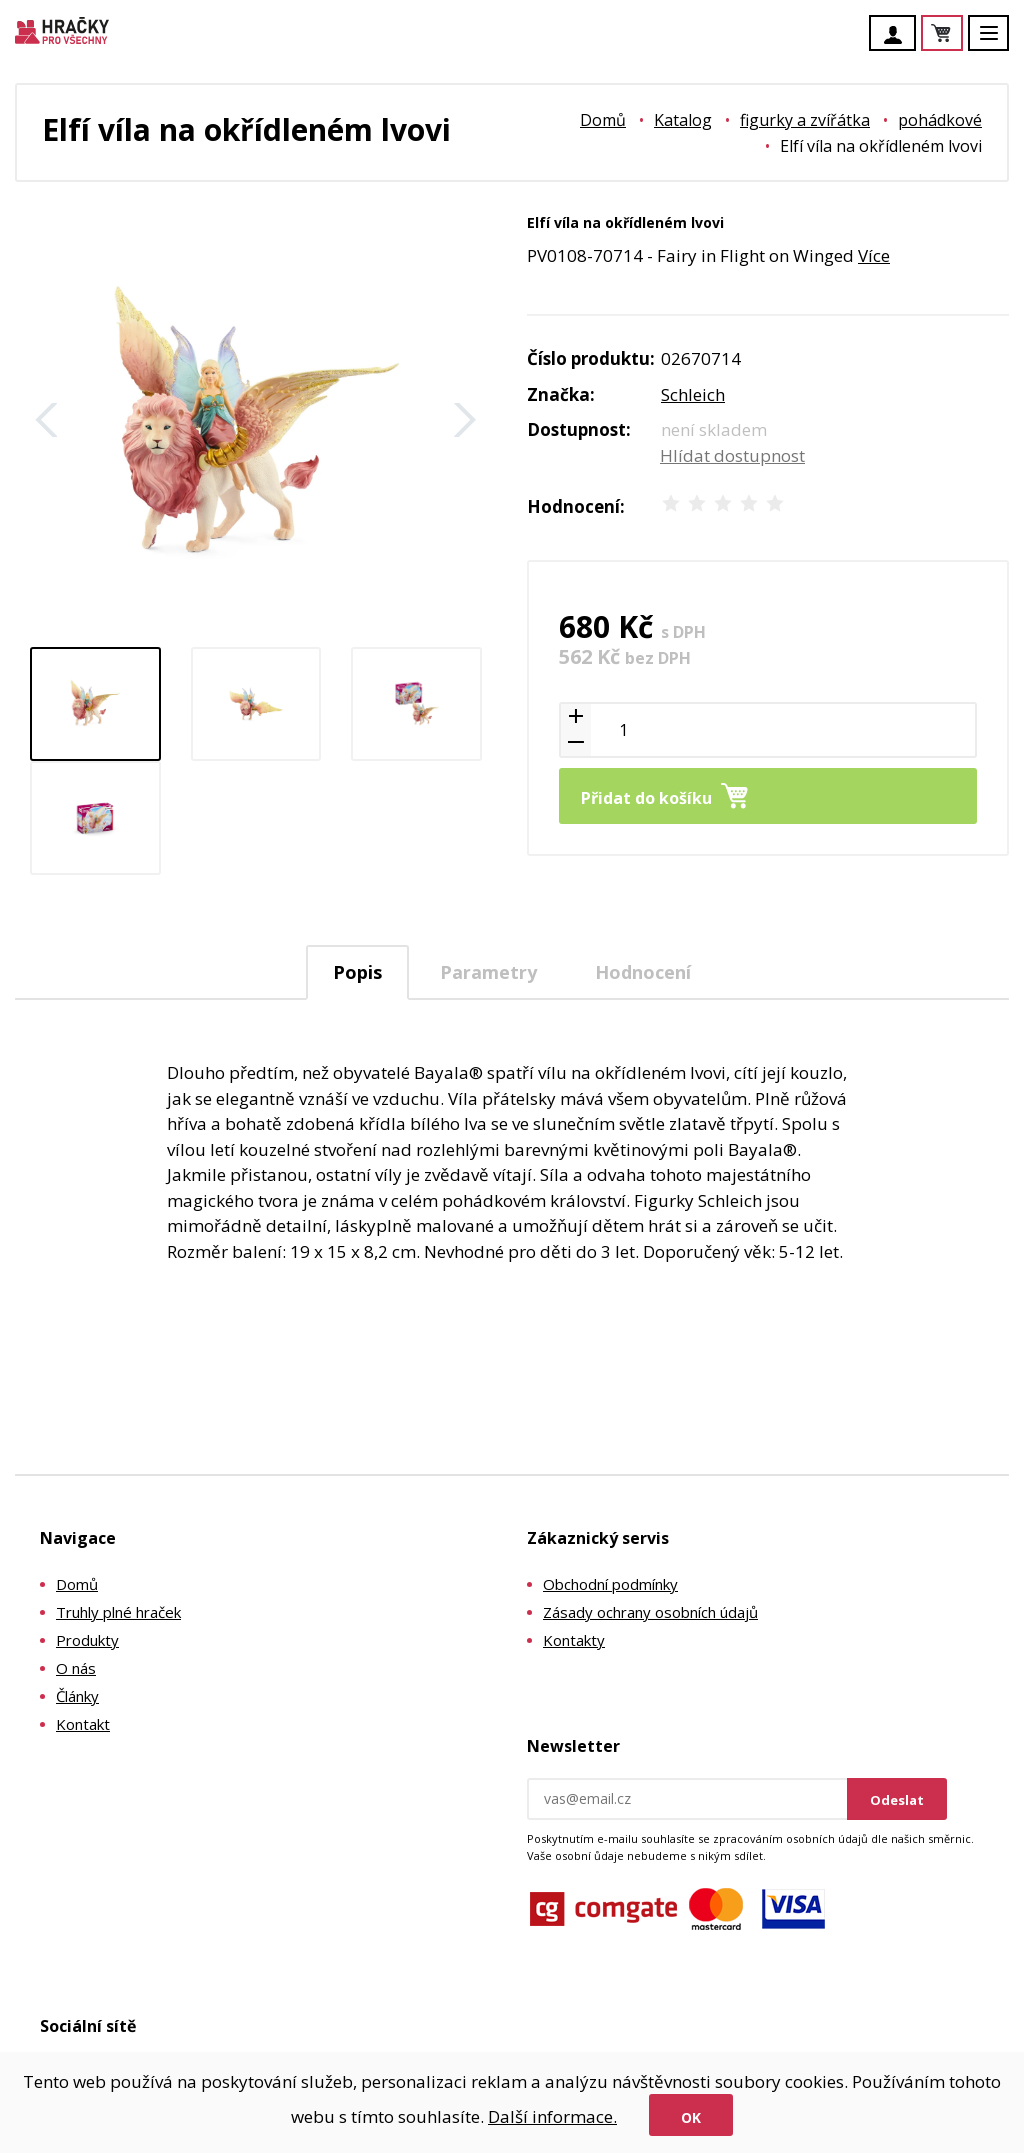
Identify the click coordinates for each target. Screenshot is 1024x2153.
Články (77, 1696)
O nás (76, 1668)
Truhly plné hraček (118, 1612)
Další (465, 420)
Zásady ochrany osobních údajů (650, 1612)
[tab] (357, 972)
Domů (603, 120)
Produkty (87, 1640)
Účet (898, 35)
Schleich (693, 394)
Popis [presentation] (357, 972)
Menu (1000, 42)
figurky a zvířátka (805, 120)
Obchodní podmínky (610, 1584)
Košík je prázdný (962, 34)
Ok (691, 2117)
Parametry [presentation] (488, 972)
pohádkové (940, 120)
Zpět (47, 420)
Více (874, 255)
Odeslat (897, 1800)
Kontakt (83, 1724)
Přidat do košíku (646, 798)
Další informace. (552, 2116)
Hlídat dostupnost (732, 455)
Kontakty (574, 1640)
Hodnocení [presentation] (643, 972)
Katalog (683, 120)
